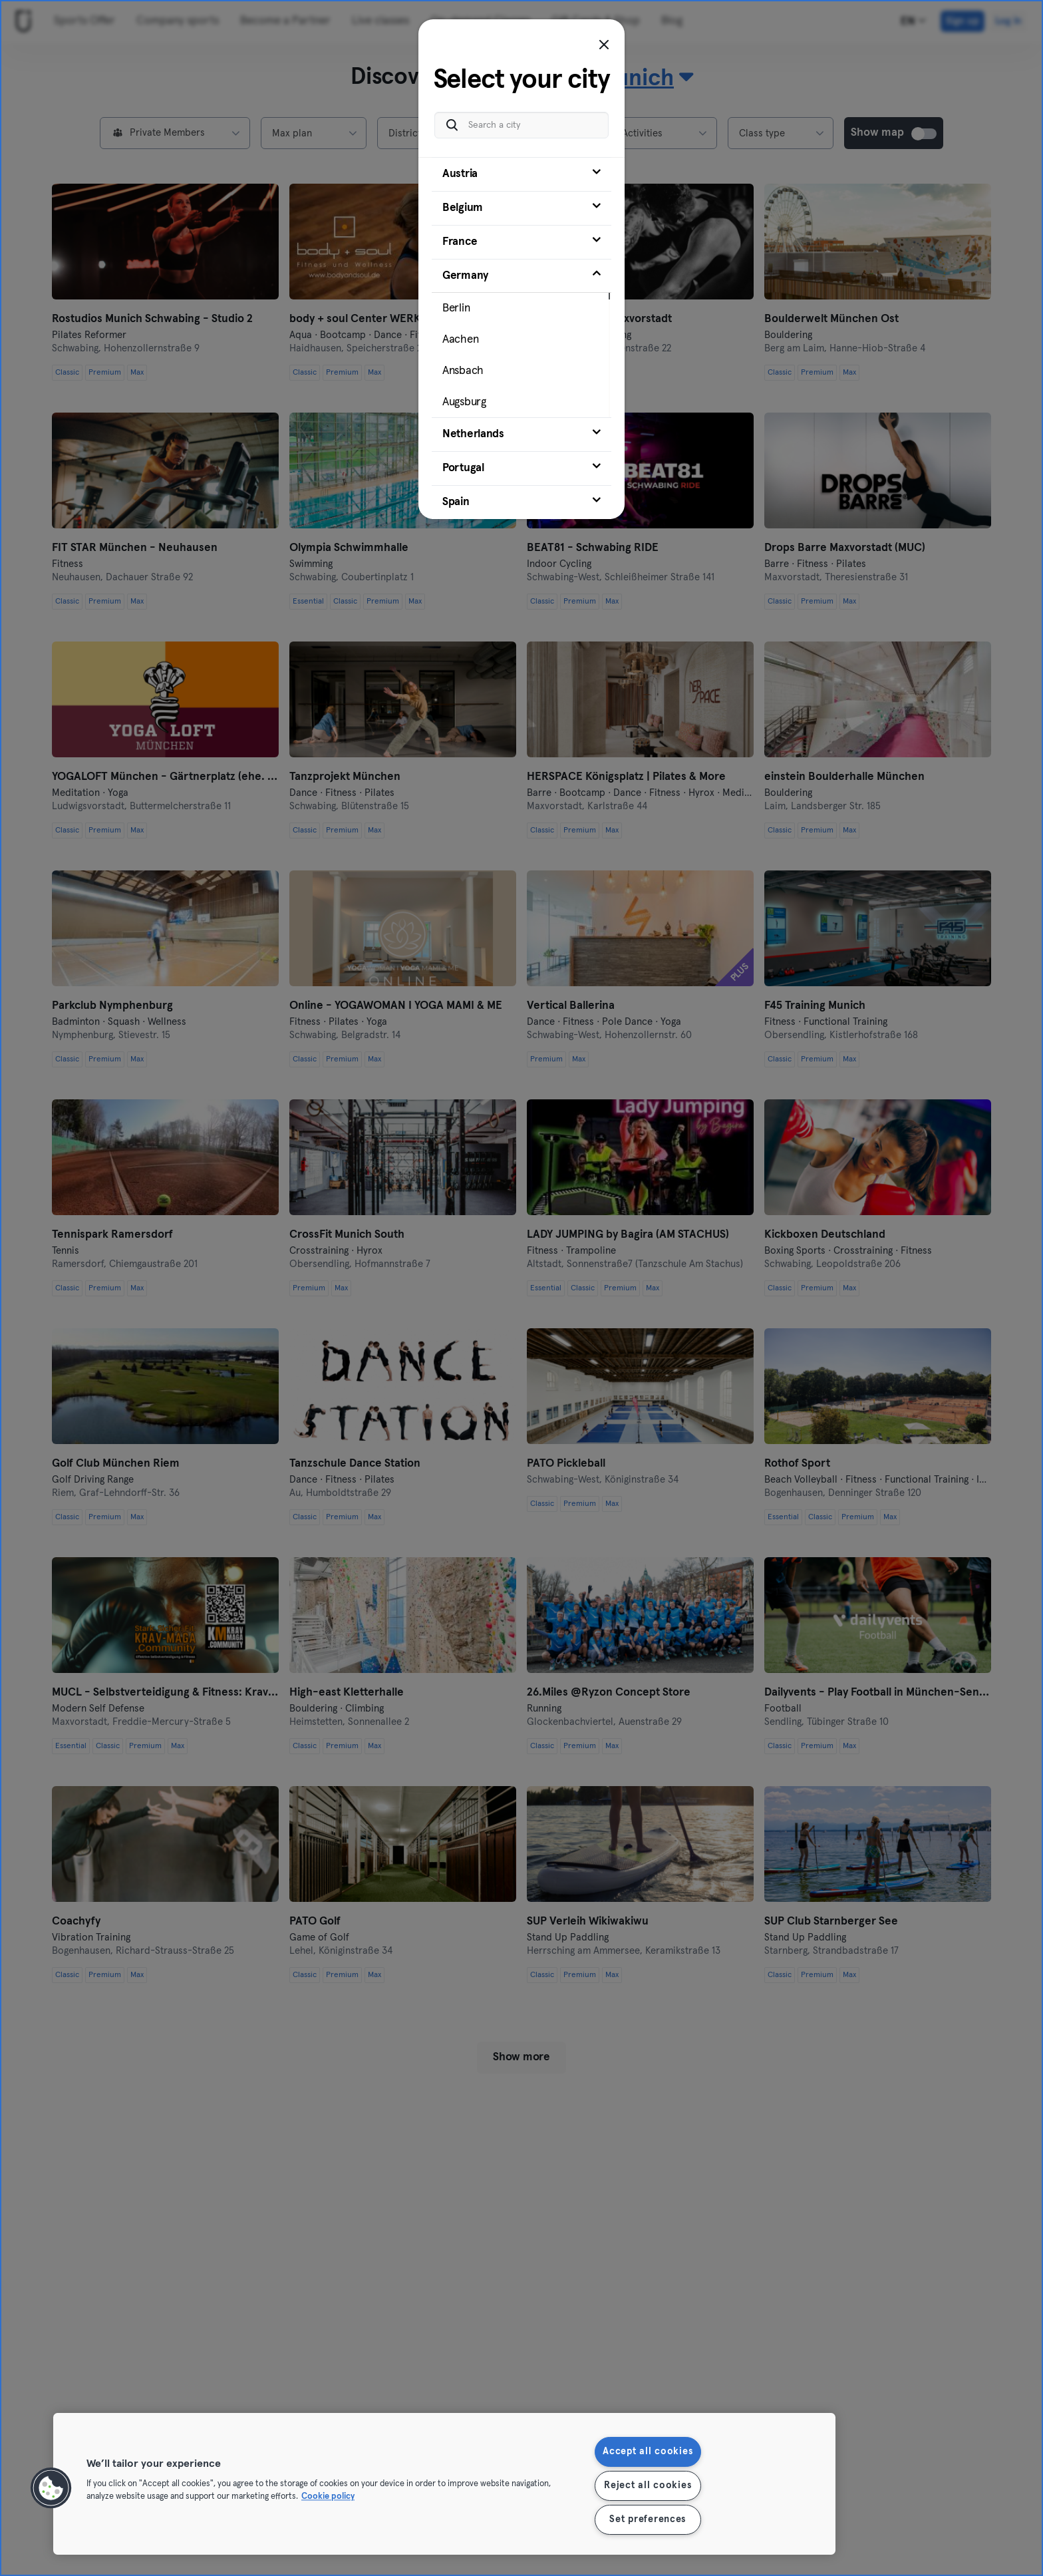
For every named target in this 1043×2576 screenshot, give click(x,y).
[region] (444, 2484)
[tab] (521, 174)
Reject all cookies (647, 2485)
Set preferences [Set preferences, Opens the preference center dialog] (647, 2519)
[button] (51, 2488)
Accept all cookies (647, 2451)
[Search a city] (521, 125)
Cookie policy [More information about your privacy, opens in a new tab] (328, 2497)
